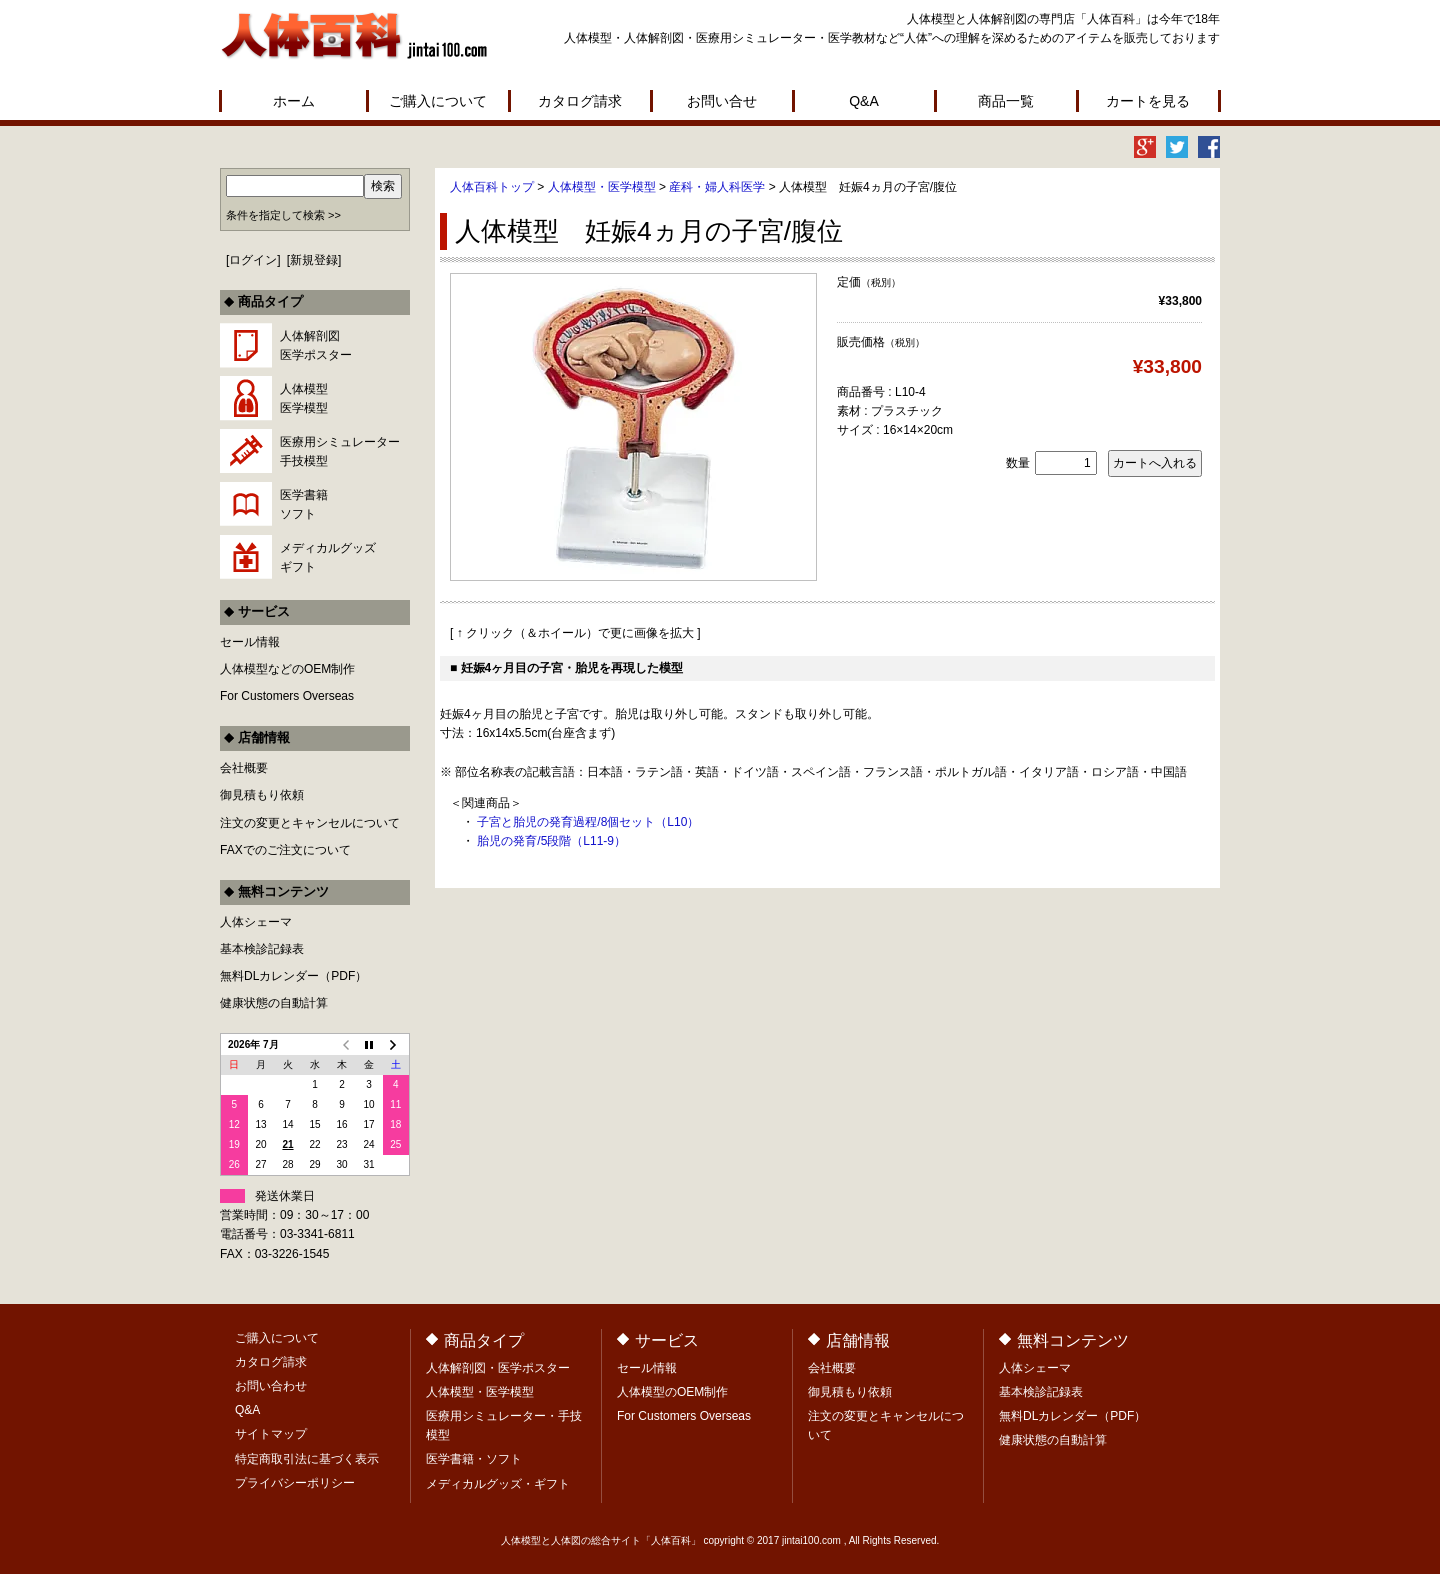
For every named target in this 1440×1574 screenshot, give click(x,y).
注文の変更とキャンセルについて (310, 823)
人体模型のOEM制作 (672, 1392)
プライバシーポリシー (295, 1483)
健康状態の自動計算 (274, 1003)
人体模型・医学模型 (602, 187)
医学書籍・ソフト (474, 1459)
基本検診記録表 (262, 949)
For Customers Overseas (287, 696)
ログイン (253, 260)
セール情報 (250, 642)
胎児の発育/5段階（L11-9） (551, 841)
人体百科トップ (492, 187)
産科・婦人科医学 (717, 187)
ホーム (294, 101)
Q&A (864, 101)
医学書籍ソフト (304, 504)
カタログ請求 (580, 101)
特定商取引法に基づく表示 (307, 1459)
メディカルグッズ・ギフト (498, 1484)
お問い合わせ (271, 1386)
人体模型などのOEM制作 (287, 669)
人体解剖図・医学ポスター (498, 1368)
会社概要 (244, 768)
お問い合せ (722, 101)
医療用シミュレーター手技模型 (340, 451)
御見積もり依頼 (262, 795)
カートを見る (1148, 101)
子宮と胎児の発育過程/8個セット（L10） (588, 822)
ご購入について (438, 101)
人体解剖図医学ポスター (316, 345)
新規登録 (314, 260)
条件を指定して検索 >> (283, 215)
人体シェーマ (256, 922)
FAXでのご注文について (285, 850)
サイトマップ (271, 1434)
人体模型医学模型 (304, 398)
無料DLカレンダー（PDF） (293, 976)
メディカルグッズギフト (328, 557)
